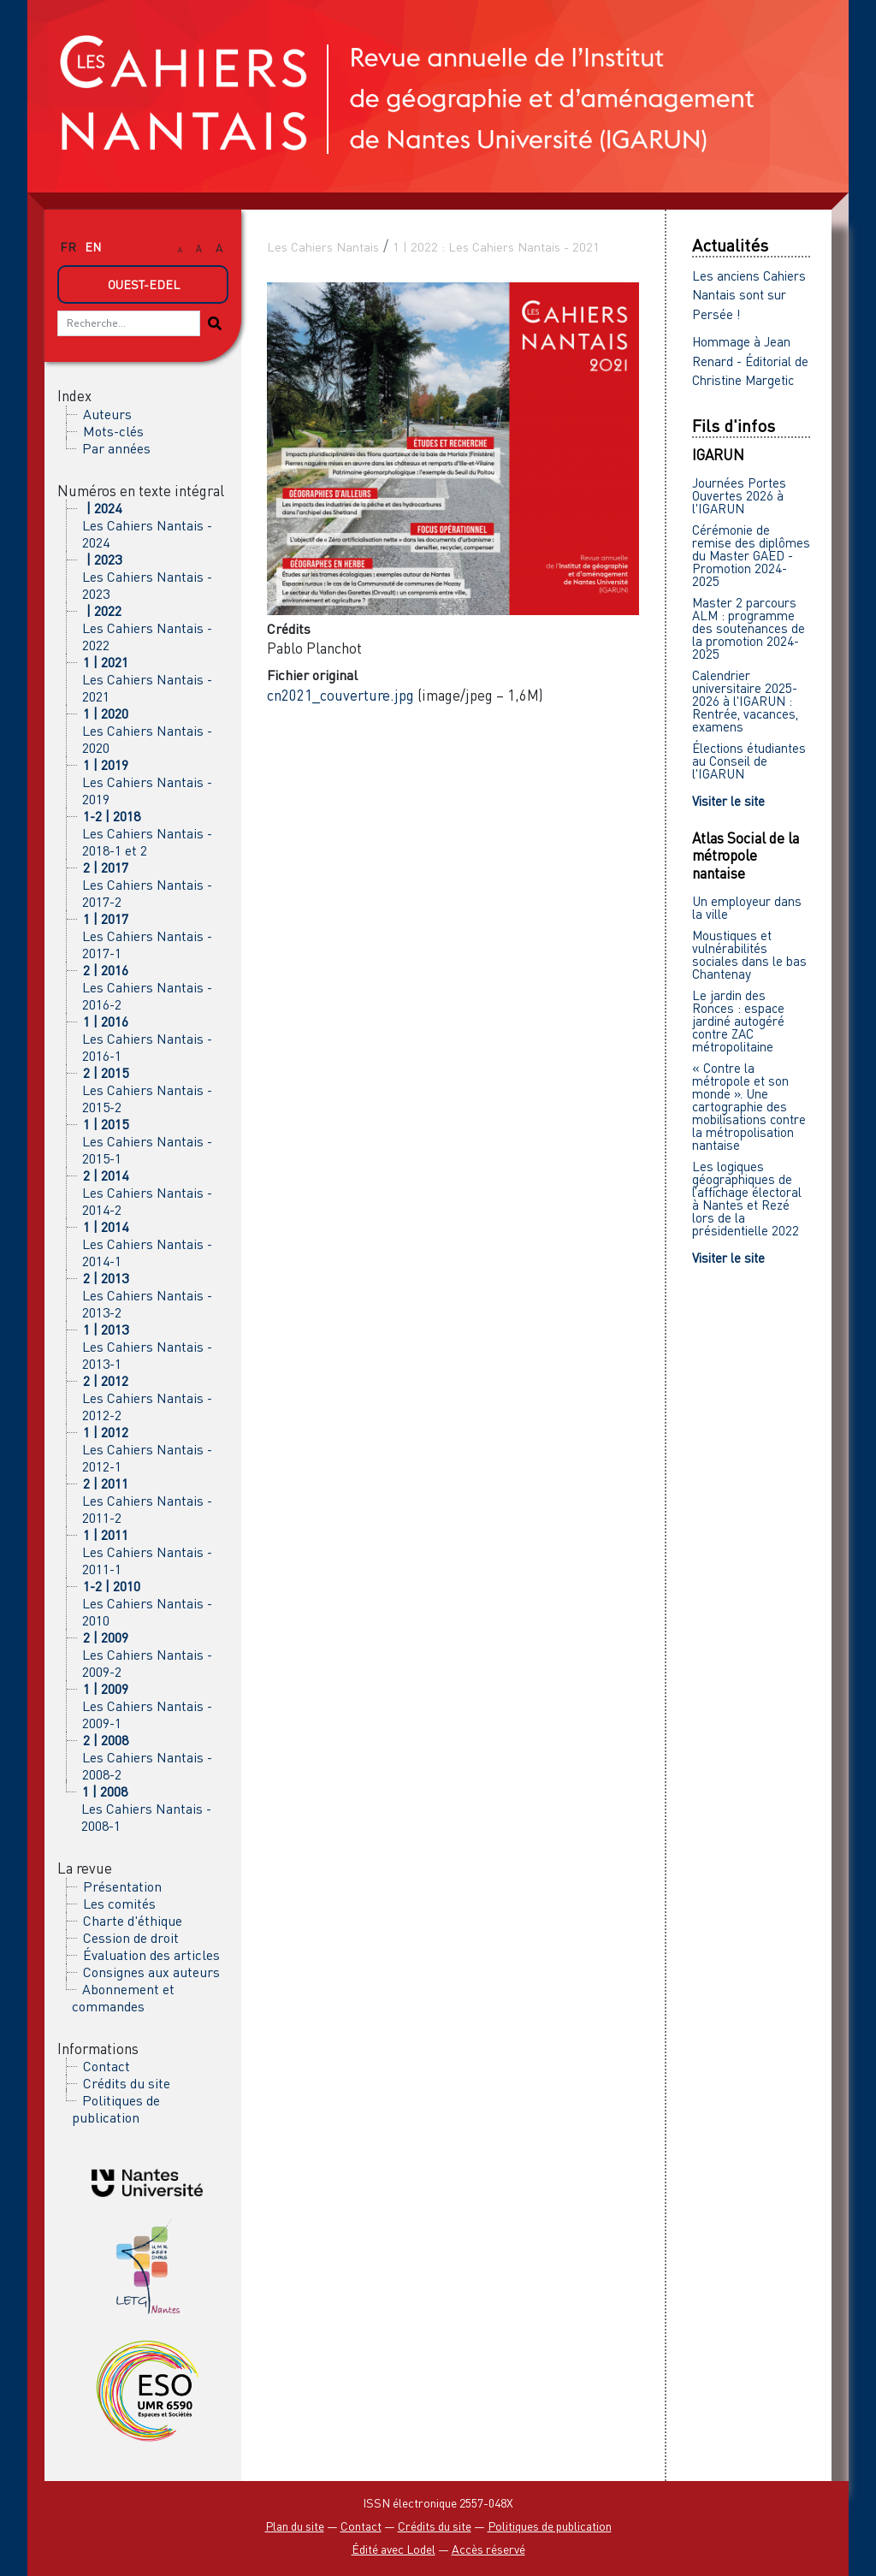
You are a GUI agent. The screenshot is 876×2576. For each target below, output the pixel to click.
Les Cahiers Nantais (323, 247)
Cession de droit (131, 1937)
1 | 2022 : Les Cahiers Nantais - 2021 (496, 247)
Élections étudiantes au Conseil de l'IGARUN (749, 760)
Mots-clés (113, 431)
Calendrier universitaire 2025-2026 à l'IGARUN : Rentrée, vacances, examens (745, 700)
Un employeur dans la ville (747, 907)
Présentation (122, 1886)
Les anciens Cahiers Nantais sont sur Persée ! (749, 295)
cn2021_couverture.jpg (340, 695)
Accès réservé (488, 2549)
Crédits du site (126, 2083)
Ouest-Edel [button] (144, 284)
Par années (116, 448)
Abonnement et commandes (123, 1998)
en (93, 247)
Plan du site (294, 2526)
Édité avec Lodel (393, 2549)
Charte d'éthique (132, 1920)
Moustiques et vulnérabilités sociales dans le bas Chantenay (749, 954)
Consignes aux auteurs (151, 1972)
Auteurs (107, 414)
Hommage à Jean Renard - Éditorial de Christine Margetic (750, 361)
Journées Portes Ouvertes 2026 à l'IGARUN (739, 495)
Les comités (119, 1903)
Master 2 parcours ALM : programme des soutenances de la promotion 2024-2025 (748, 628)
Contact (106, 2066)
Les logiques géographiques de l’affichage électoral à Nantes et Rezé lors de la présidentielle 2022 (747, 1198)
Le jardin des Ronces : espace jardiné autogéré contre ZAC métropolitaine (738, 1020)
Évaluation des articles (151, 1954)
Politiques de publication (116, 2109)
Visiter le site (728, 800)
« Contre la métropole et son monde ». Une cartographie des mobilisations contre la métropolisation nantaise (749, 1106)
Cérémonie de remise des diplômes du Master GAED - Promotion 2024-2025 (751, 555)
